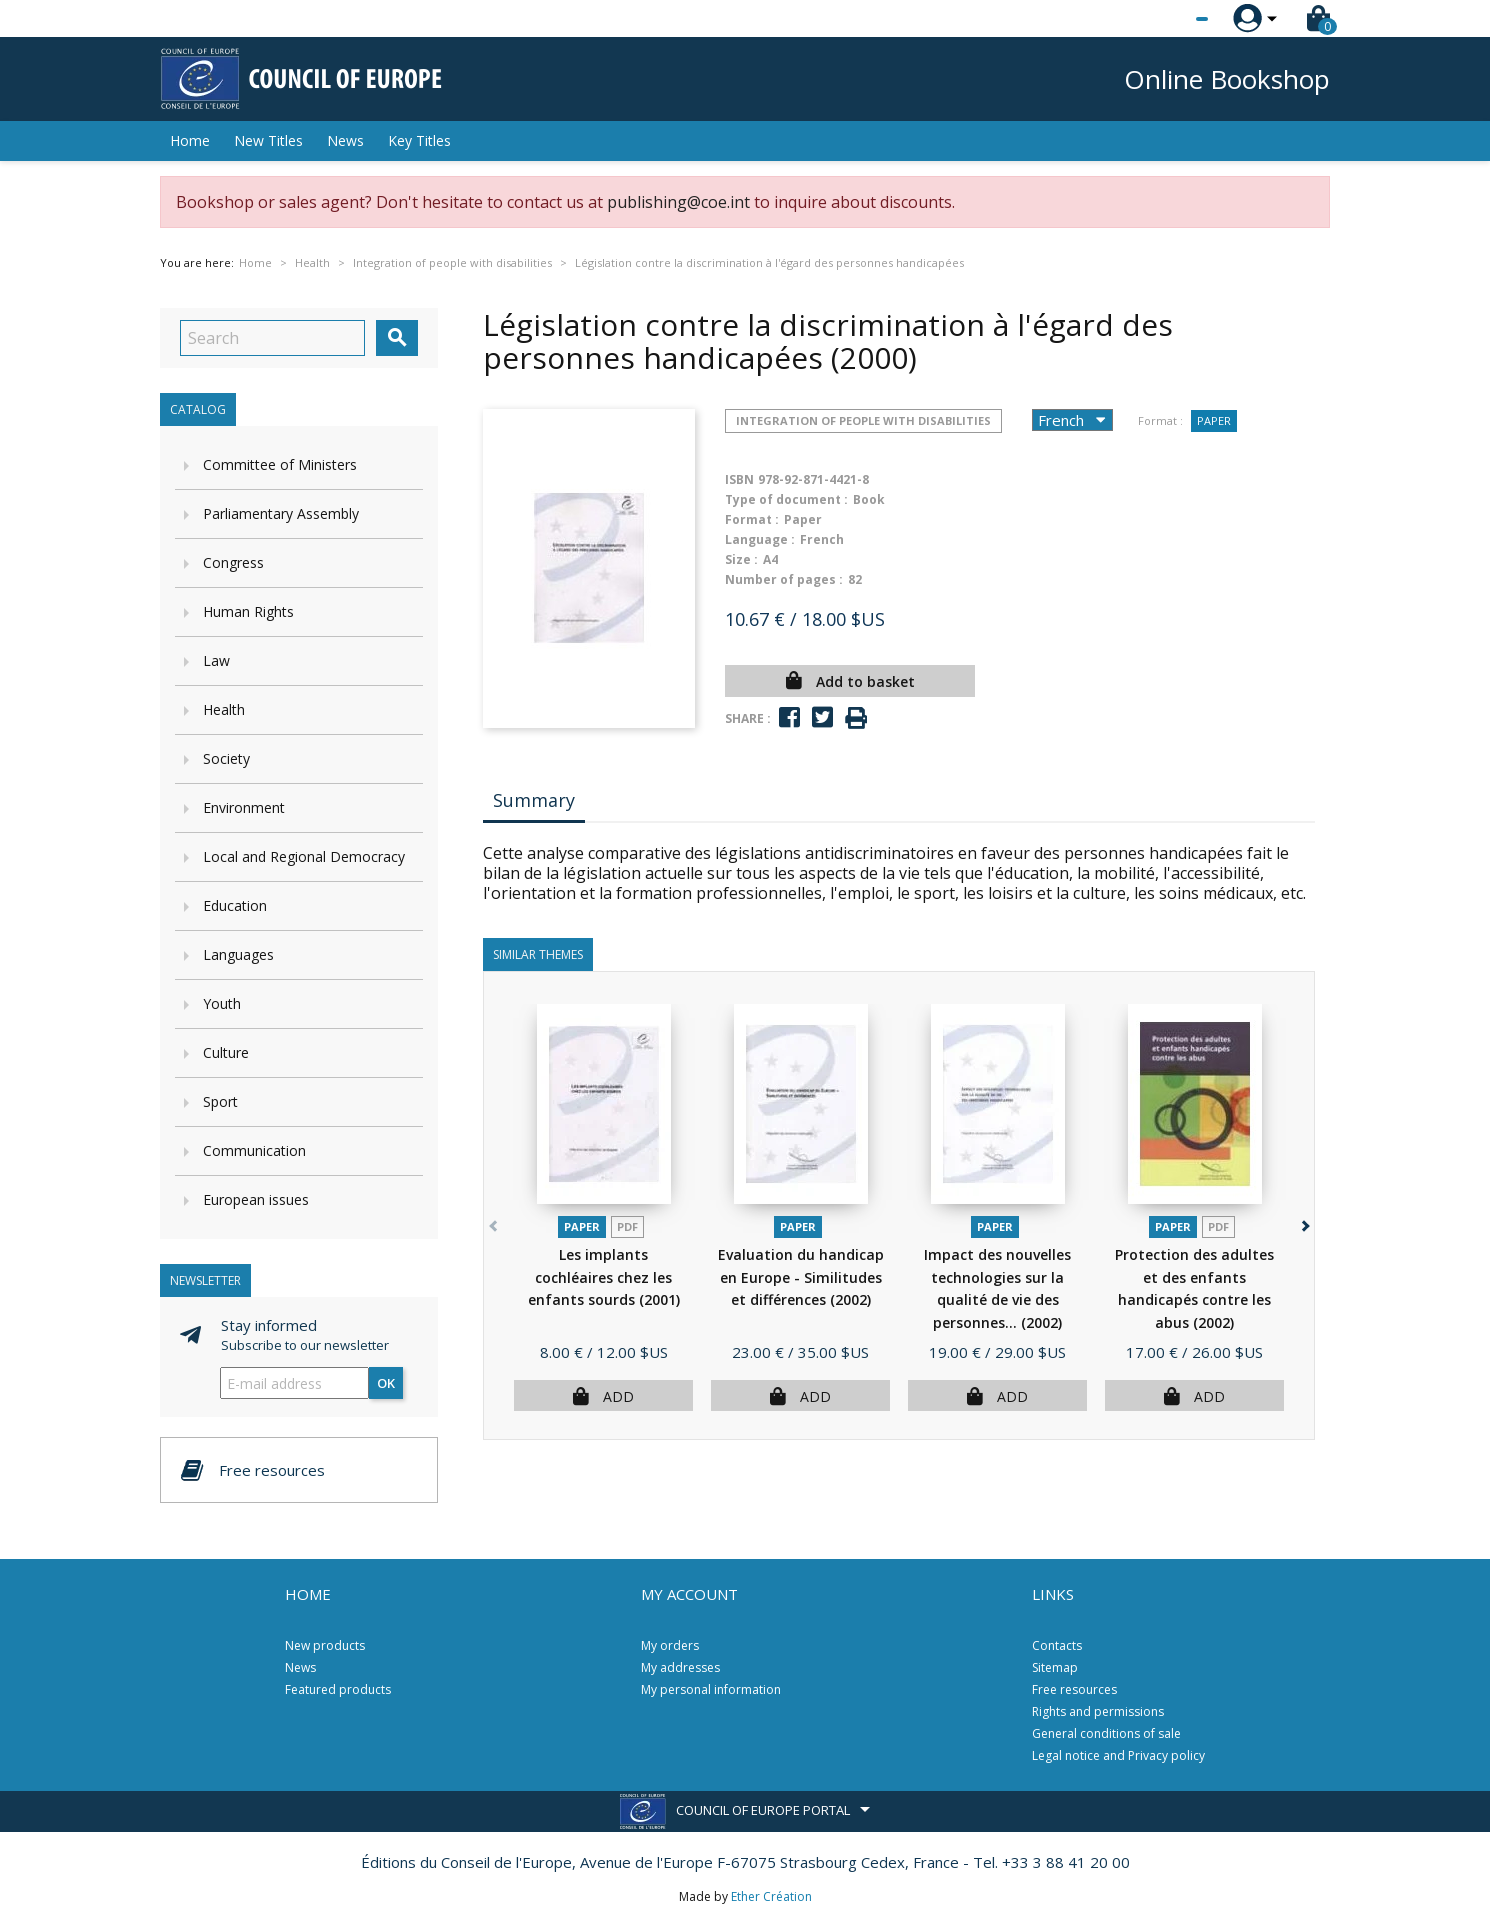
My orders (670, 1645)
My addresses (680, 1667)
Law (216, 660)
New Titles (268, 140)
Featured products (338, 1689)
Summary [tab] (534, 800)
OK (386, 1383)
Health (224, 709)
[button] (1303, 1221)
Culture (226, 1052)
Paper (1214, 420)
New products (325, 1645)
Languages (238, 954)
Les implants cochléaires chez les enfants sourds (604, 1277)
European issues (256, 1199)
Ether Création (771, 1896)
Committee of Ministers (280, 464)
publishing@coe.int (678, 202)
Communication (254, 1150)
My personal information (711, 1689)
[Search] (272, 338)
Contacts (1057, 1645)
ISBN (739, 479)
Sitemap (1055, 1667)
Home (190, 140)
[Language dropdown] (1164, 19)
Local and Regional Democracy (304, 856)
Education (235, 905)
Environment (244, 807)
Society (226, 758)
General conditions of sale (1106, 1733)
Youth (222, 1003)
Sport (220, 1101)
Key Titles (419, 140)
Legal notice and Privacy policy (1118, 1755)
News (345, 140)
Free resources (1074, 1689)
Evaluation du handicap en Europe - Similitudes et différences (801, 1277)
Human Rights (248, 611)
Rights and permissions (1098, 1711)
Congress (233, 562)
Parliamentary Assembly (281, 513)
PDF (627, 1226)
